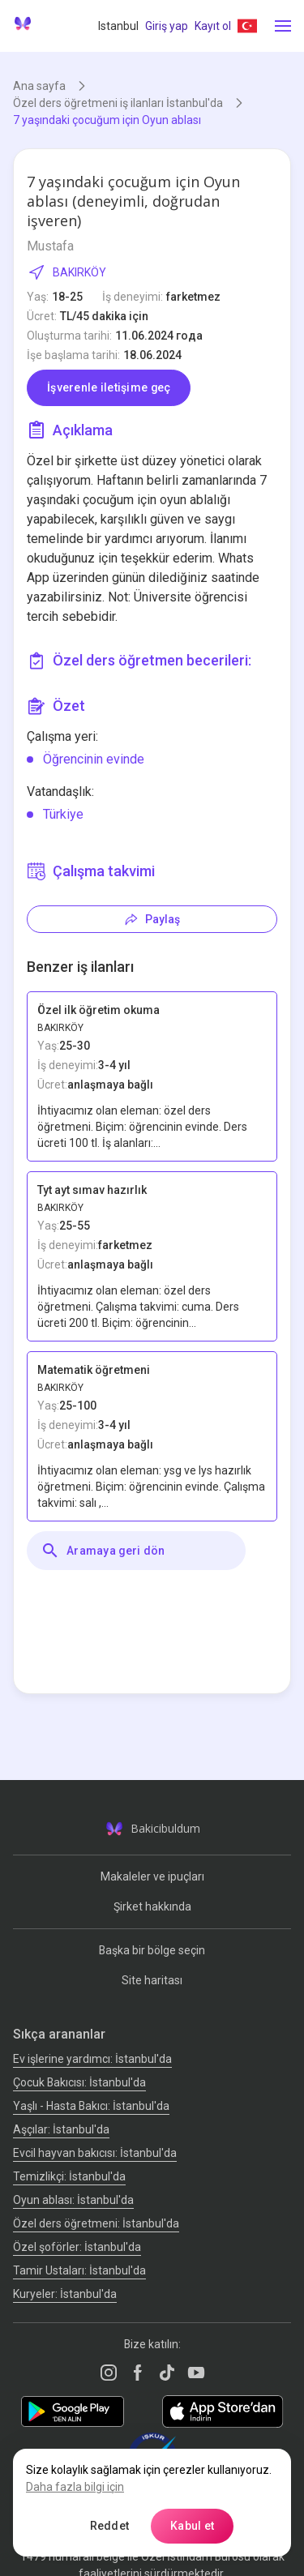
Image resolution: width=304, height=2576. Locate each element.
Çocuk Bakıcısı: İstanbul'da (79, 2082)
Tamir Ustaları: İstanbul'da (79, 2270)
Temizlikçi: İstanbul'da (69, 2176)
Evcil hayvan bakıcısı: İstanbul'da (95, 2152)
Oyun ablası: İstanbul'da (73, 2199)
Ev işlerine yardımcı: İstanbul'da (92, 2058)
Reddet (110, 2525)
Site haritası (152, 1980)
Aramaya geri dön (103, 1550)
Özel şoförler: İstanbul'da (77, 2246)
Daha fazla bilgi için (75, 2486)
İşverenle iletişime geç (108, 387)
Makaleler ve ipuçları (152, 1876)
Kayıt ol (213, 25)
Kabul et (192, 2525)
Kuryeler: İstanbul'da (65, 2293)
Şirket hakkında (152, 1906)
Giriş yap (166, 25)
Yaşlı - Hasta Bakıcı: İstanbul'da (91, 2105)
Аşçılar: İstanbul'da (61, 2129)
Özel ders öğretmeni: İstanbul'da (96, 2223)
